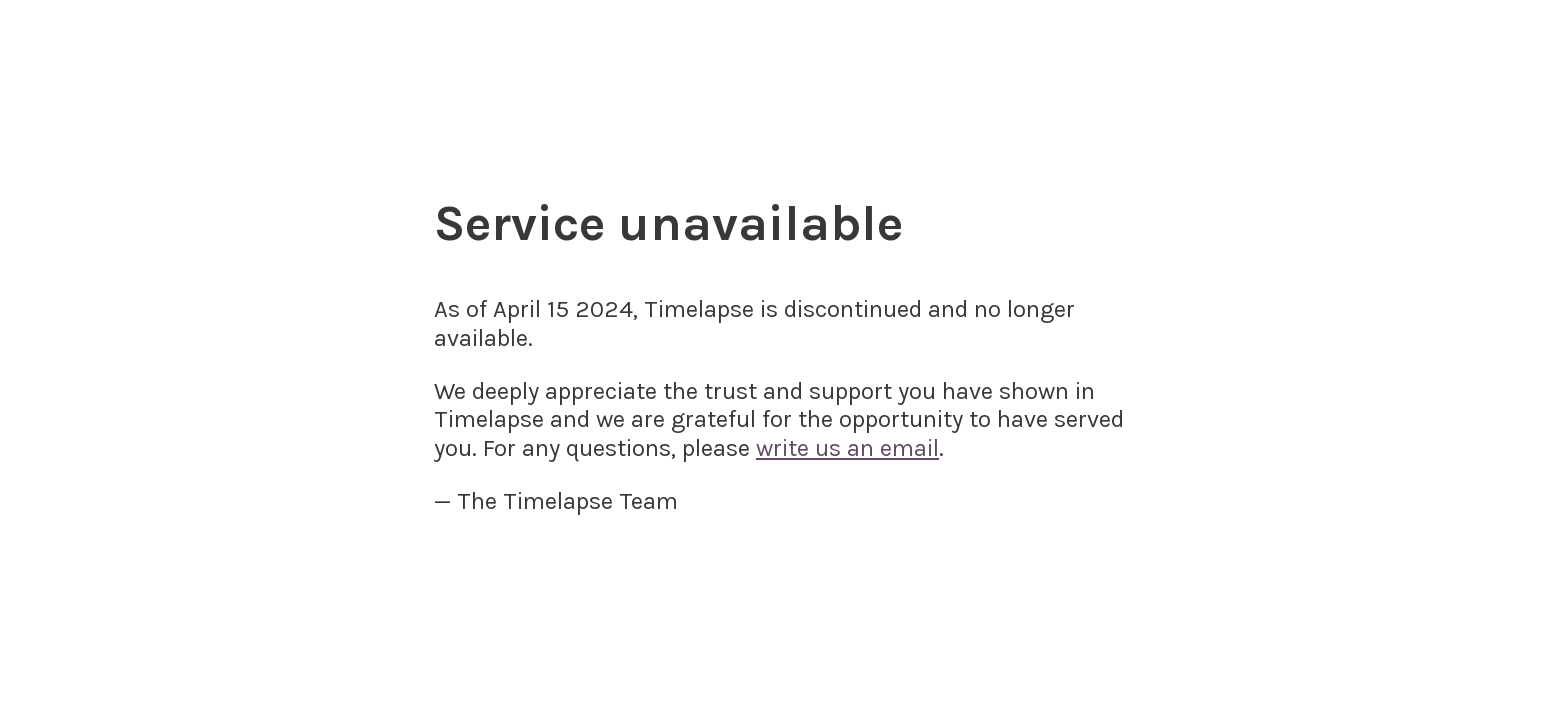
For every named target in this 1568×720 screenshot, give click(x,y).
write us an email (847, 448)
